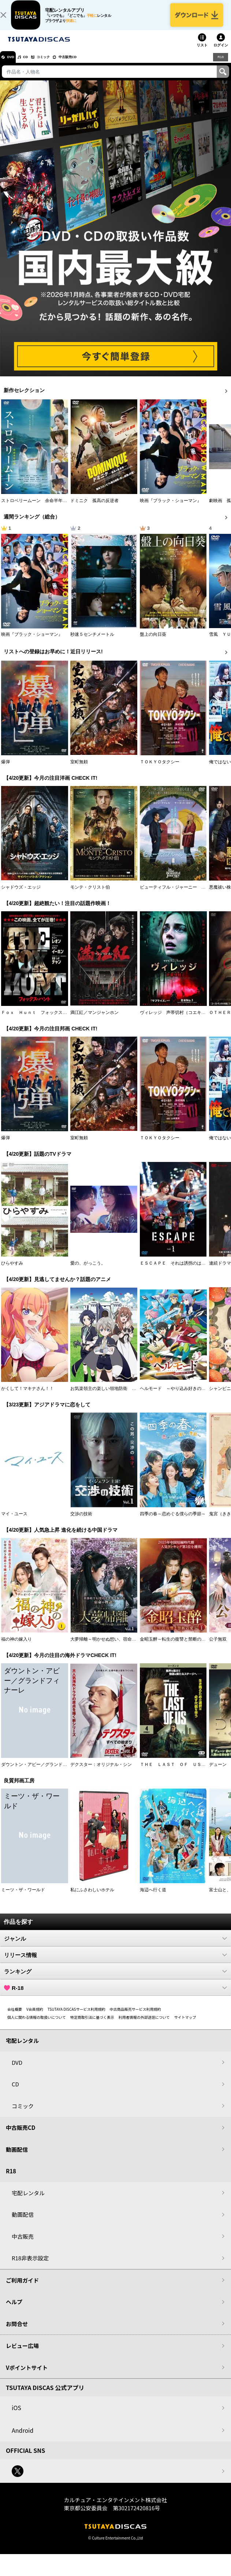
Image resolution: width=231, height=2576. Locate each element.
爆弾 (5, 769)
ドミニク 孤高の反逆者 (94, 508)
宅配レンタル (28, 2200)
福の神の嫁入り (16, 1646)
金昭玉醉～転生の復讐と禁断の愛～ (175, 1646)
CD (34, 64)
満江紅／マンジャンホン (94, 1020)
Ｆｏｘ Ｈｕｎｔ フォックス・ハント (40, 1020)
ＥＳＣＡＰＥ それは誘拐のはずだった (179, 1270)
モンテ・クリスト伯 (90, 894)
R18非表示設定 (30, 2265)
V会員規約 (34, 2017)
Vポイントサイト (27, 2375)
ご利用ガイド (22, 2288)
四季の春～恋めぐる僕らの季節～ (173, 1521)
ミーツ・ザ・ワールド (23, 1897)
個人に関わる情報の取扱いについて (36, 2025)
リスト (202, 53)
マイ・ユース (14, 1521)
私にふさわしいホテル (92, 1897)
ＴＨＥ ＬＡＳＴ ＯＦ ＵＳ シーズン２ (184, 1772)
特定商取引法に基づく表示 (92, 2025)
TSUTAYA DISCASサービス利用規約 (76, 2017)
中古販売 (23, 2244)
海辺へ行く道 (153, 1897)
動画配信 (17, 2157)
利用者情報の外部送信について (144, 2025)
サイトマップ (185, 2025)
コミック (58, 64)
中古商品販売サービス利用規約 (135, 2017)
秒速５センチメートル (92, 642)
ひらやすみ (12, 1270)
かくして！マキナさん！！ (27, 1396)
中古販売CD (90, 64)
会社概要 (14, 2017)
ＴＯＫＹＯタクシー (159, 769)
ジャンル (115, 1946)
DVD (14, 64)
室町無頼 (79, 769)
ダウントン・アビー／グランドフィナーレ (43, 1772)
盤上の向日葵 (153, 642)
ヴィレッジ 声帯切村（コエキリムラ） (179, 1020)
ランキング (115, 1979)
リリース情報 (115, 1962)
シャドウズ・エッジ (21, 894)
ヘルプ (14, 2309)
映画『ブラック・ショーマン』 (170, 508)
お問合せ (17, 2331)
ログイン (220, 53)
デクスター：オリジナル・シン (101, 1772)
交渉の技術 (81, 1521)
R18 (220, 64)
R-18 (115, 1995)
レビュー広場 (22, 2353)
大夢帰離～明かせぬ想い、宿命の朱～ (107, 1646)
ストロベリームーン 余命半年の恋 (36, 508)
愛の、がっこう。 (87, 1270)
